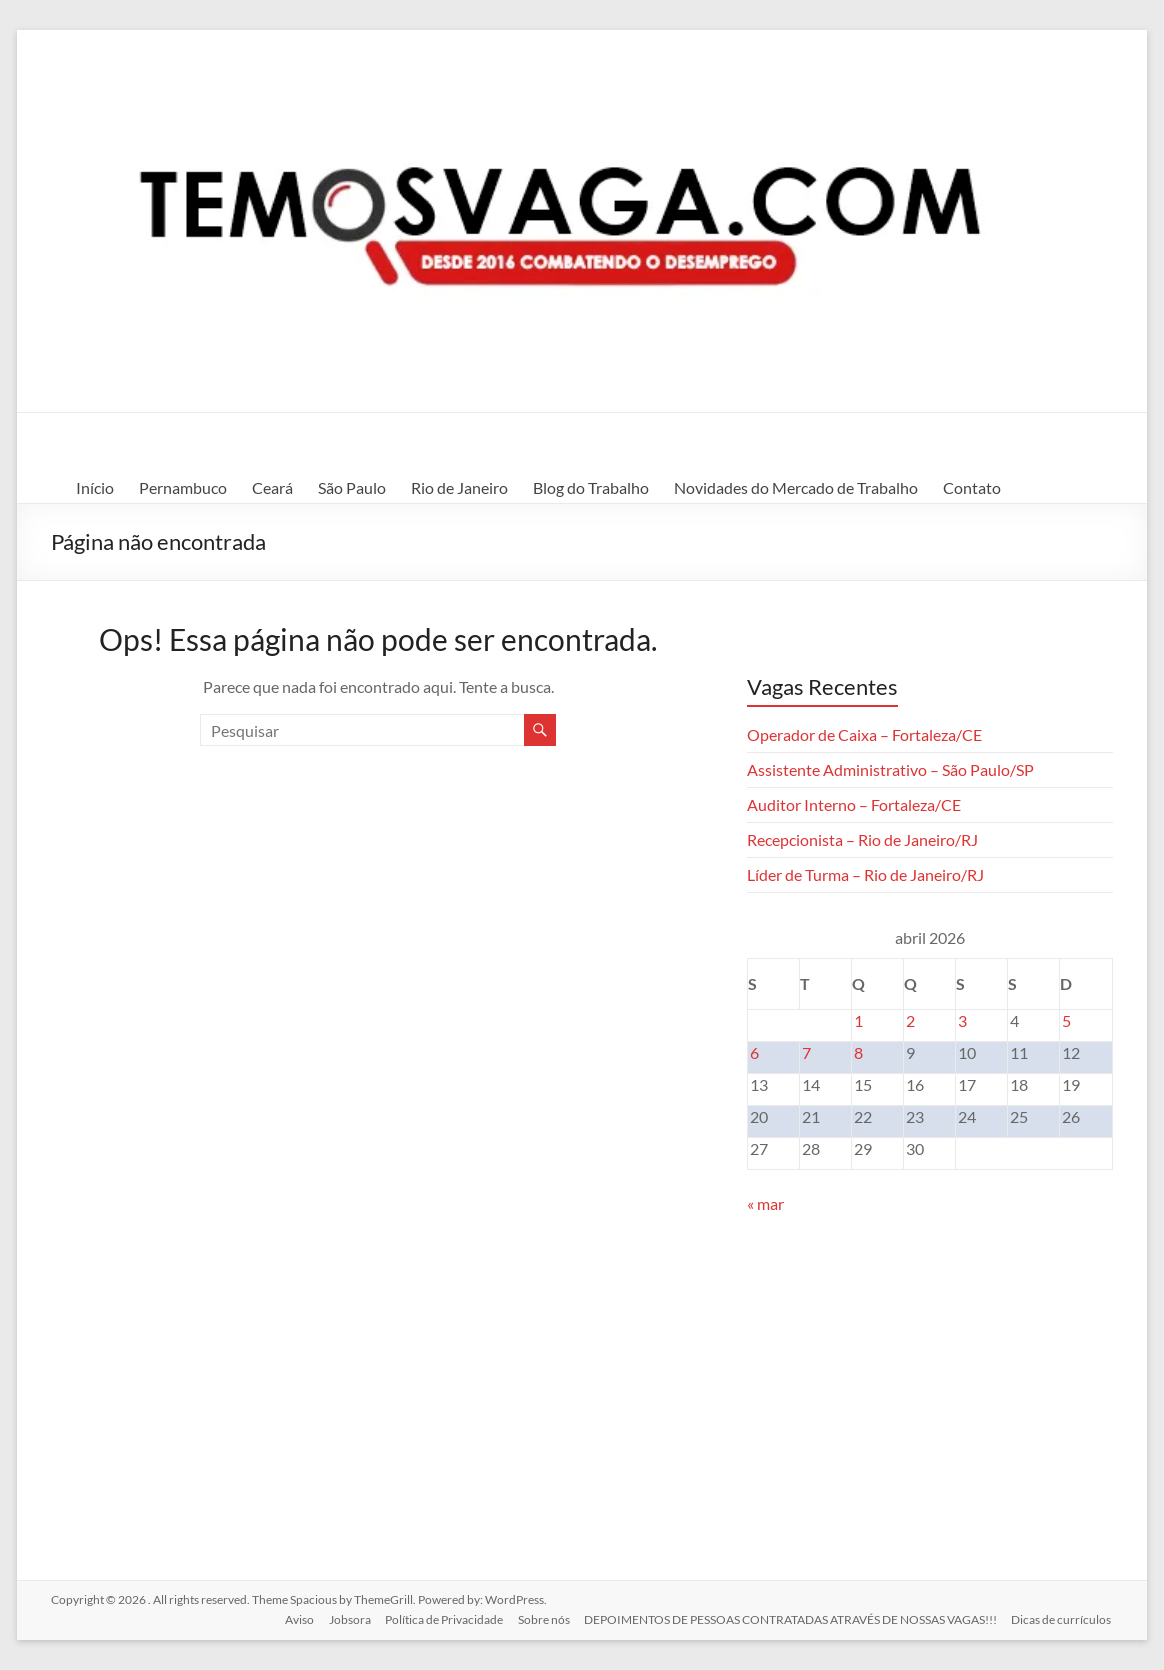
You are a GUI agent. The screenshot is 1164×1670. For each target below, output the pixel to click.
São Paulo (352, 487)
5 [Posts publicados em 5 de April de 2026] (1066, 1020)
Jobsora (345, 1617)
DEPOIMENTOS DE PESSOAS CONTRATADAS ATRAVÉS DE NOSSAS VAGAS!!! (790, 1617)
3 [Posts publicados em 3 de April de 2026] (962, 1020)
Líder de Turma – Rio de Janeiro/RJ (865, 874)
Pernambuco (183, 487)
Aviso (293, 1617)
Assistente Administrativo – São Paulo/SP (890, 769)
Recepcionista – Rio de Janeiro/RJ (862, 839)
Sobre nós (542, 1617)
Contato (972, 487)
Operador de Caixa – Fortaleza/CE (864, 734)
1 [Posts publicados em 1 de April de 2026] (858, 1020)
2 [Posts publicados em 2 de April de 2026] (910, 1020)
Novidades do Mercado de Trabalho (796, 487)
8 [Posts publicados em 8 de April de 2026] (858, 1052)
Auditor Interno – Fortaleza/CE (854, 804)
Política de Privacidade (441, 1617)
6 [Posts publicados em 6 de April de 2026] (754, 1052)
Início (95, 487)
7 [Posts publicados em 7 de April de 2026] (806, 1052)
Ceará (272, 487)
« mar (765, 1203)
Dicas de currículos (1063, 1617)
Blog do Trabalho (591, 487)
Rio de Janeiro (459, 487)
